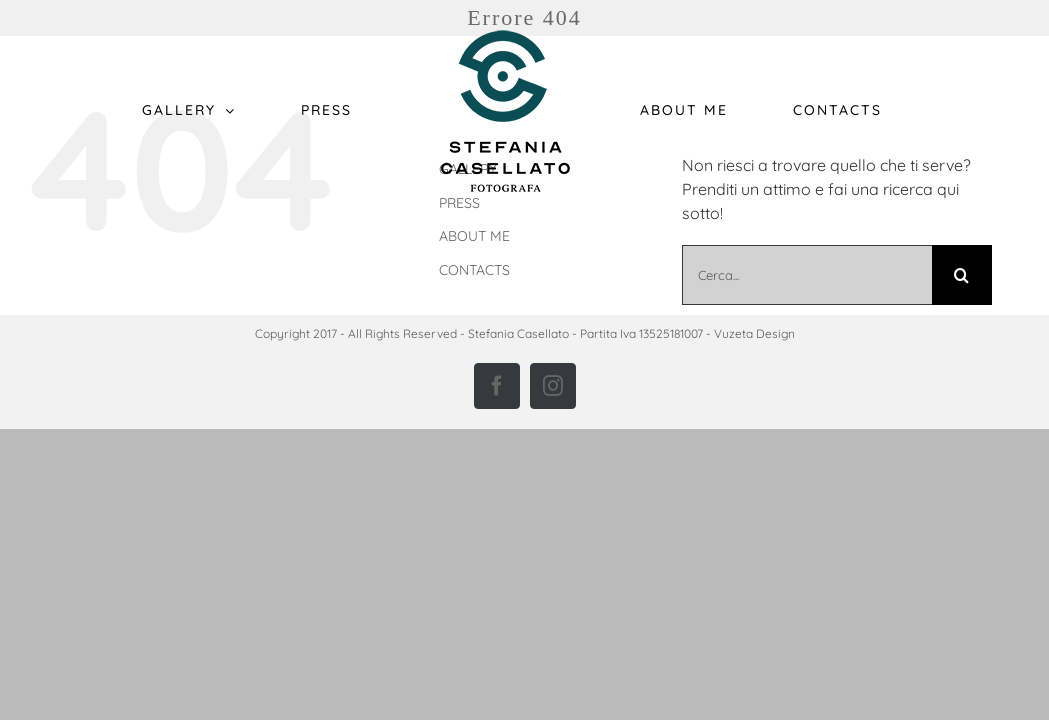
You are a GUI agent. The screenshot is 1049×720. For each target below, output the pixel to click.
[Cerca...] (807, 275)
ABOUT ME (474, 236)
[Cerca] (962, 275)
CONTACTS (474, 270)
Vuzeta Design (754, 333)
